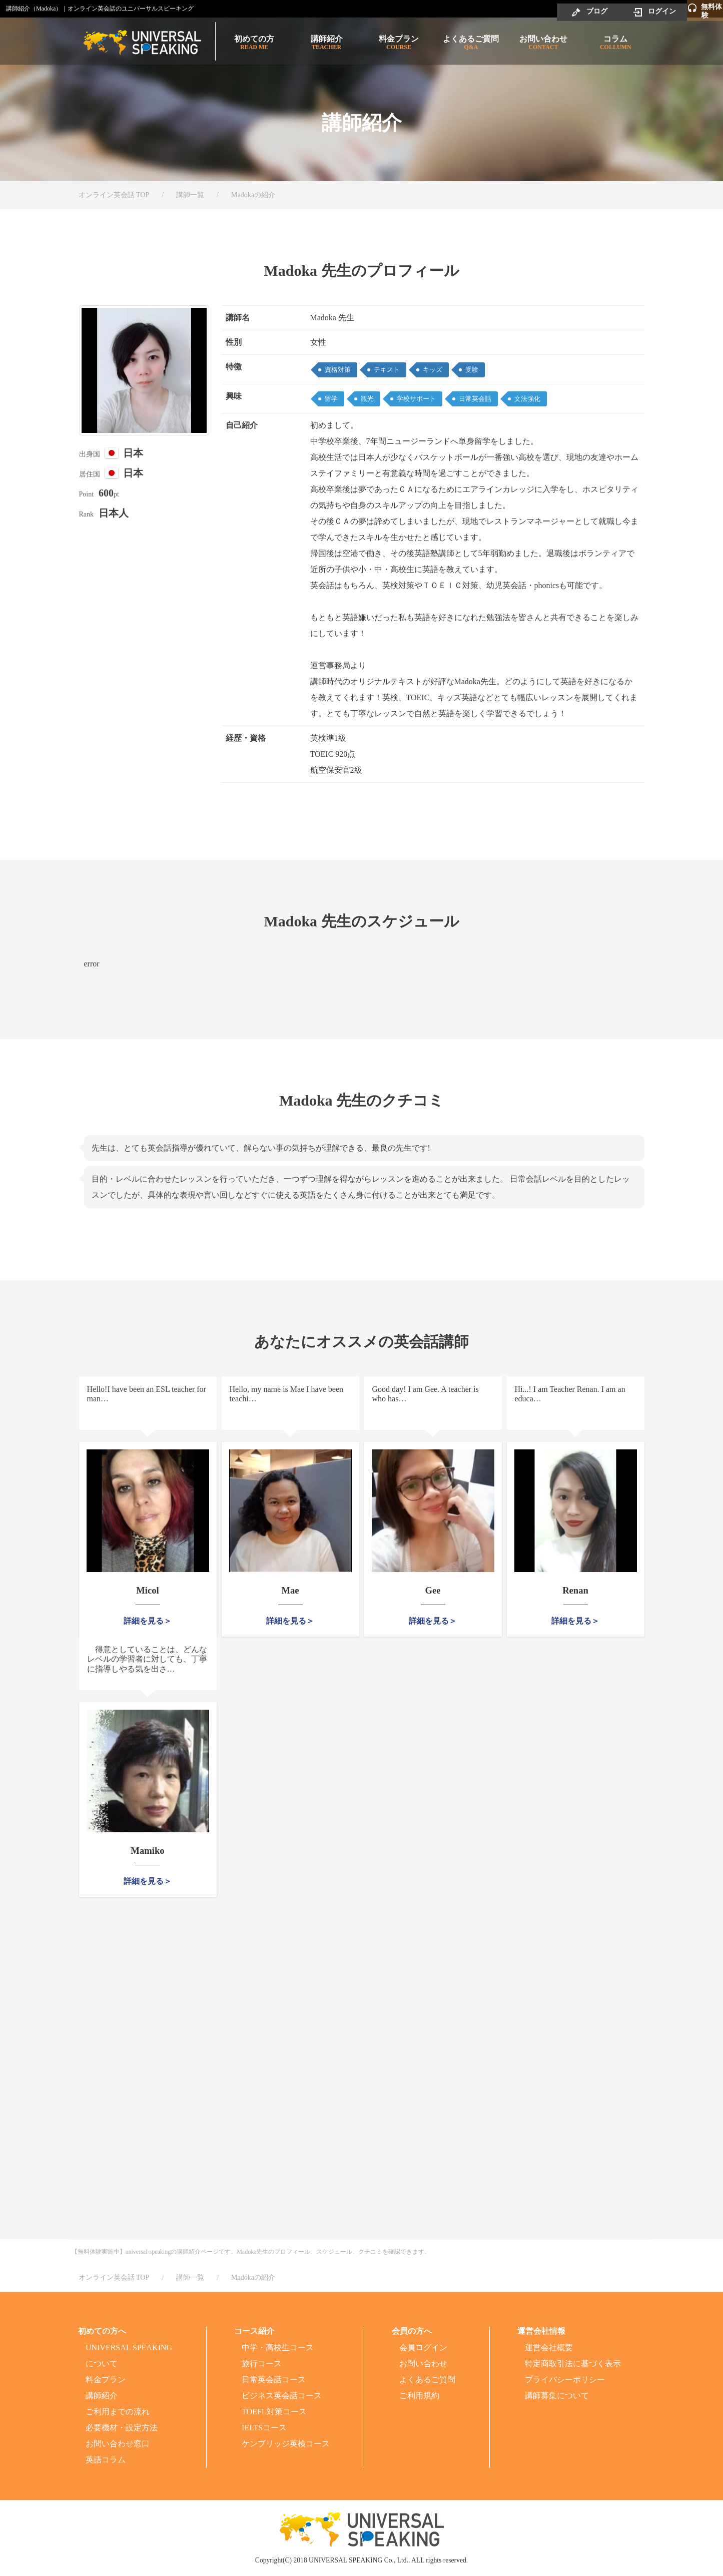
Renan (575, 1590)
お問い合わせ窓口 (118, 2443)
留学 (331, 398)
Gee (432, 1590)
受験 (471, 369)
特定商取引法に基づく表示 (573, 2363)
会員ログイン (423, 2347)
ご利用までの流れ (118, 2411)
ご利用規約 (419, 2395)
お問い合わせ (543, 43)
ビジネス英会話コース (282, 2395)
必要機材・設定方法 (122, 2427)
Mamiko (148, 1850)
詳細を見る (144, 1621)
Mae (290, 1590)
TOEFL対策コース (274, 2411)
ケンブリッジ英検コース (286, 2443)
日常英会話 (475, 398)
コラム (615, 43)
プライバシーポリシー (565, 2379)
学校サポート (416, 398)
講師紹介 (326, 43)
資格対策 (338, 369)
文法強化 (527, 398)
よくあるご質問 (471, 43)
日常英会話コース (274, 2379)
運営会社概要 (549, 2347)
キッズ (432, 369)
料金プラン (399, 43)
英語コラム (106, 2459)
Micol (148, 1590)
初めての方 (254, 43)
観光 (367, 398)
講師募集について (557, 2395)
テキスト (387, 369)
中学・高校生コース (278, 2347)
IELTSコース (264, 2427)
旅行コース (262, 2363)
